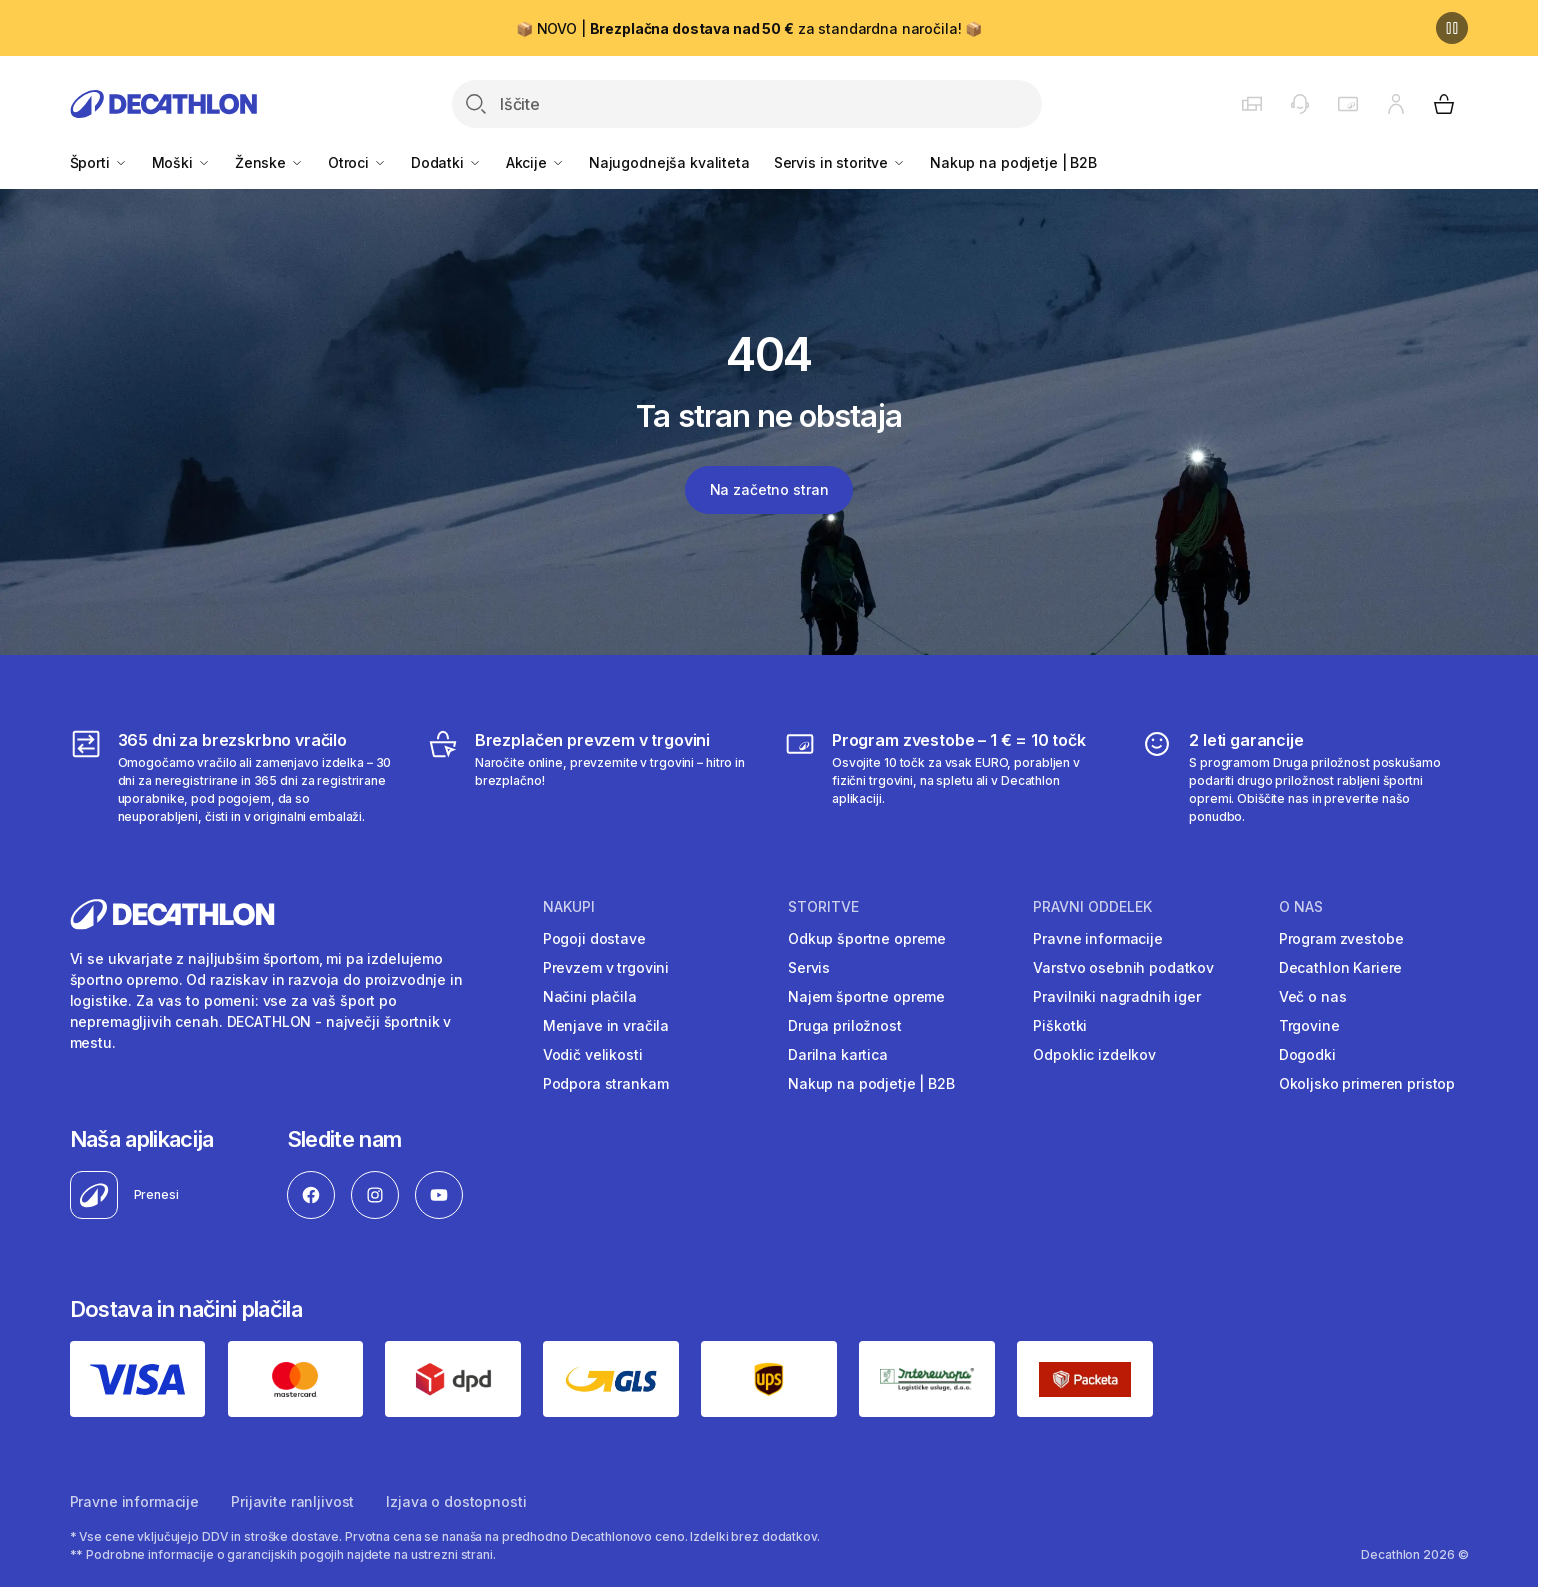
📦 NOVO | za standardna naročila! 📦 (749, 28)
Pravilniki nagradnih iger (1117, 996)
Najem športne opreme (866, 996)
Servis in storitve (840, 162)
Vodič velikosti (593, 1054)
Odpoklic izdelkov (1094, 1054)
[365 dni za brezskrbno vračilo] (233, 777)
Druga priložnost (845, 1025)
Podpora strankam (606, 1083)
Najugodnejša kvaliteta (669, 162)
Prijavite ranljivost (292, 1501)
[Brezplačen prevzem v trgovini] (590, 777)
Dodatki (446, 162)
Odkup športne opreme (867, 938)
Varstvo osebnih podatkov (1123, 967)
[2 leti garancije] (1304, 777)
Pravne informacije (1097, 938)
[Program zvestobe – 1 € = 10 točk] (947, 777)
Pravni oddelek (1092, 907)
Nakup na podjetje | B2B (1013, 162)
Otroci (357, 162)
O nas (1301, 907)
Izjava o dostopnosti (456, 1501)
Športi (99, 162)
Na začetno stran (769, 489)
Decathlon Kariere (1341, 967)
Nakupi (569, 907)
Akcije (535, 162)
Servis (809, 967)
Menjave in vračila (606, 1025)
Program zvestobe (1341, 938)
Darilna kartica (838, 1054)
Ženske (269, 162)
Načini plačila (590, 996)
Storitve (823, 907)
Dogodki (1307, 1054)
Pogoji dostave (594, 938)
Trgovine (1309, 1025)
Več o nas (1313, 996)
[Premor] (1452, 28)
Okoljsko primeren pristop (1367, 1083)
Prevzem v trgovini (606, 967)
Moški (181, 162)
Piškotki (1060, 1025)
